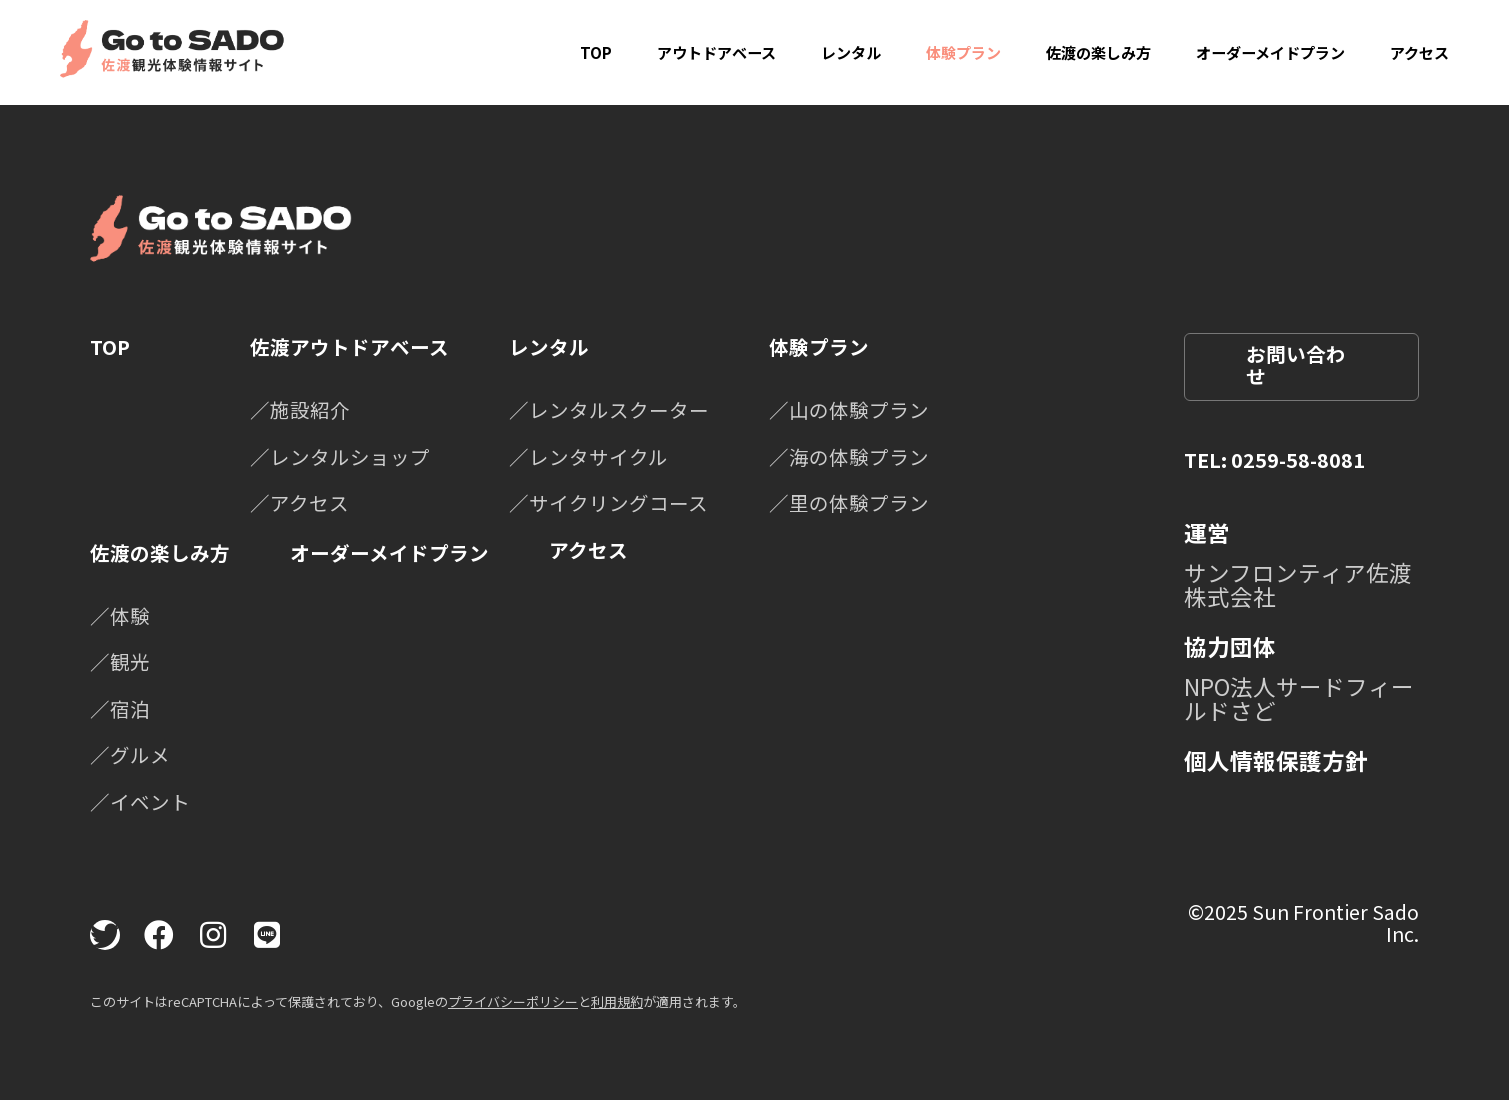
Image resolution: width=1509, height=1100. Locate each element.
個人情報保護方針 (1276, 760)
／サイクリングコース (608, 502)
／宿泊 (120, 708)
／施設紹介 (300, 409)
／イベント (140, 801)
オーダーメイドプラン (1270, 52)
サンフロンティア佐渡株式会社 (1298, 584)
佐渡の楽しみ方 (1098, 52)
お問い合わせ (1296, 364)
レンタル (851, 52)
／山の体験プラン (849, 409)
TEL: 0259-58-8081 (1274, 459)
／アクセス (299, 502)
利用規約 (617, 1001)
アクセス (1419, 52)
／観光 (120, 661)
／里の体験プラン (849, 502)
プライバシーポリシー (513, 1001)
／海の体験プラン (849, 456)
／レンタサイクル (588, 456)
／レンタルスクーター (609, 409)
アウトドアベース (716, 52)
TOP (596, 52)
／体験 (120, 615)
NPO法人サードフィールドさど (1299, 698)
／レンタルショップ (340, 456)
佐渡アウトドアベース (349, 346)
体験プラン (963, 52)
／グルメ (130, 754)
